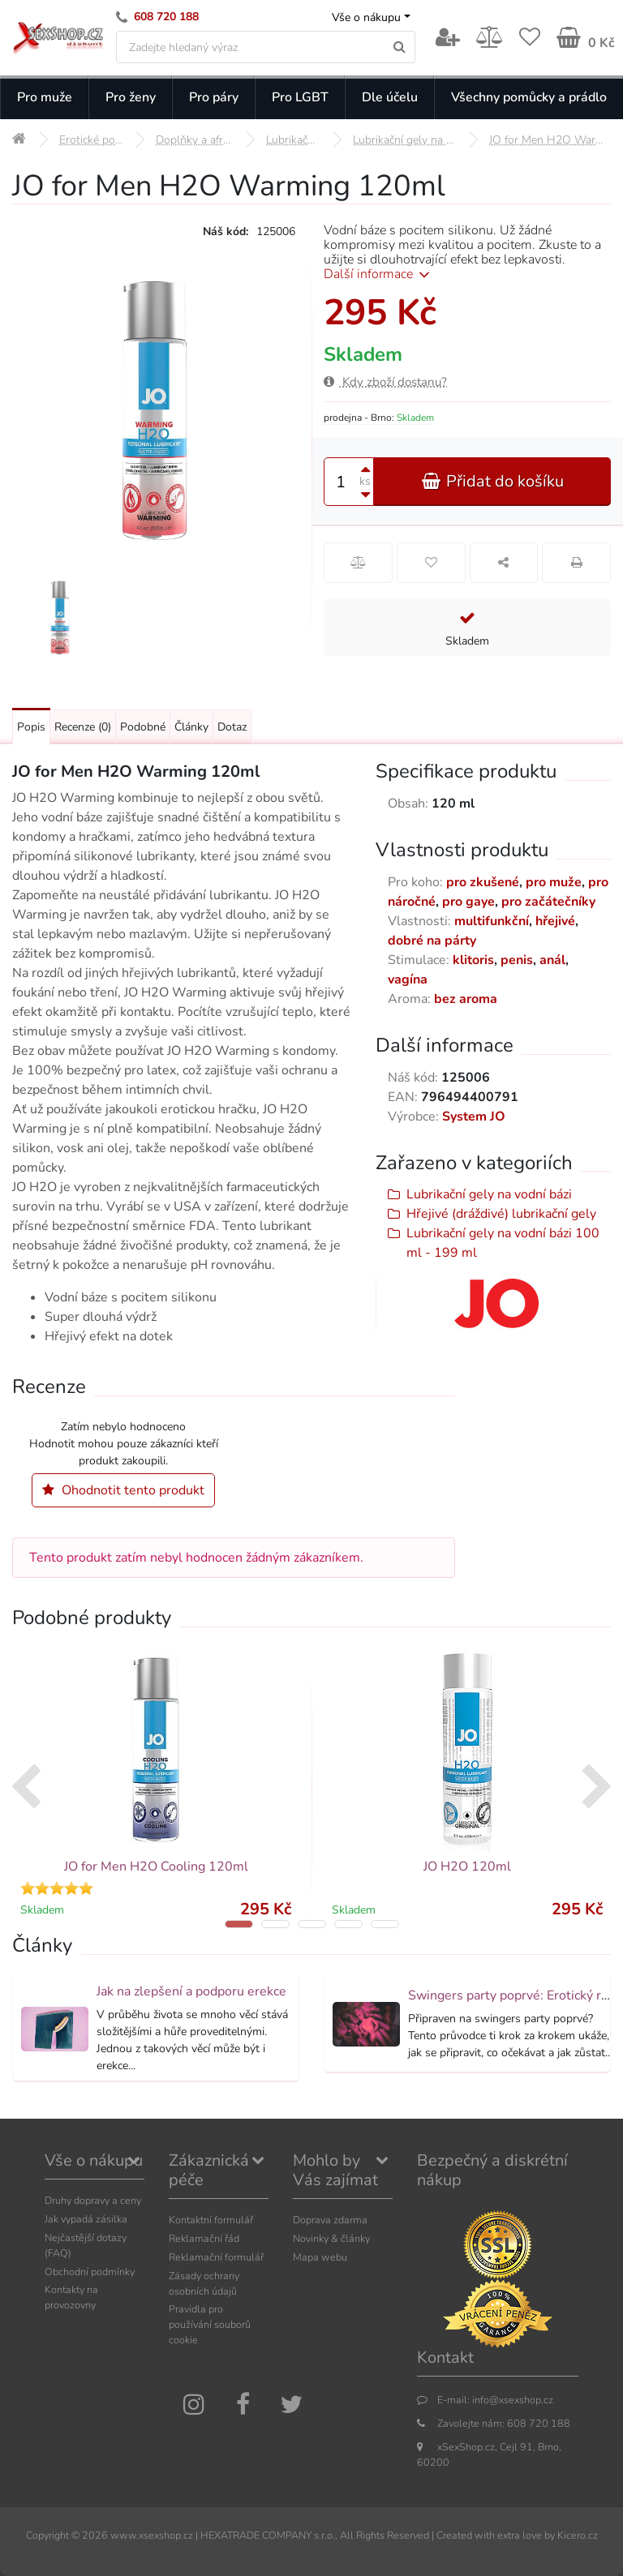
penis (517, 960)
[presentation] (25, 1789)
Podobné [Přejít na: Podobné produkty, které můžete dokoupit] (142, 727)
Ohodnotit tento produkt (123, 1490)
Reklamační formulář (216, 2257)
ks (365, 481)
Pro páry (213, 97)
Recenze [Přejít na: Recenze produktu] (82, 727)
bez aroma (465, 999)
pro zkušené (482, 882)
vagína (408, 979)
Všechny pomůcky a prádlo (529, 97)
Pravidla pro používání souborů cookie (210, 2324)
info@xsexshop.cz (512, 2400)
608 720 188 (166, 16)
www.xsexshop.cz (151, 2535)
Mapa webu (320, 2257)
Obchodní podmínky (90, 2271)
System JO (473, 1116)
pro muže (554, 882)
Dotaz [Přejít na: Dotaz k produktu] (232, 727)
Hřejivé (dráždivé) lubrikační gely (501, 1214)
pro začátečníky (548, 902)
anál (552, 960)
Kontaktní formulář (211, 2220)
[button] (239, 1924)
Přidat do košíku (492, 481)
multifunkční (491, 921)
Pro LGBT (300, 97)
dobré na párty (432, 940)
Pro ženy (130, 97)
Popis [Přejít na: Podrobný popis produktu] (31, 727)
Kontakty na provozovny (71, 2297)
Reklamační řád (204, 2238)
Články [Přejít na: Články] (191, 727)
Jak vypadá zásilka (86, 2219)
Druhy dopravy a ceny (93, 2200)
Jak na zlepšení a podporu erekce (191, 1991)
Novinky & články (331, 2238)
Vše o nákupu (366, 17)
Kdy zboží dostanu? (385, 382)
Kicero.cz (577, 2535)
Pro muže (44, 97)
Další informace (379, 274)
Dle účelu (390, 97)
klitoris (473, 960)
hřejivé (555, 921)
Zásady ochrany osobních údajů (204, 2283)
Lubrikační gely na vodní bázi (489, 1194)
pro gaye (468, 902)
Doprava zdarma (330, 2220)
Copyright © (52, 2535)
